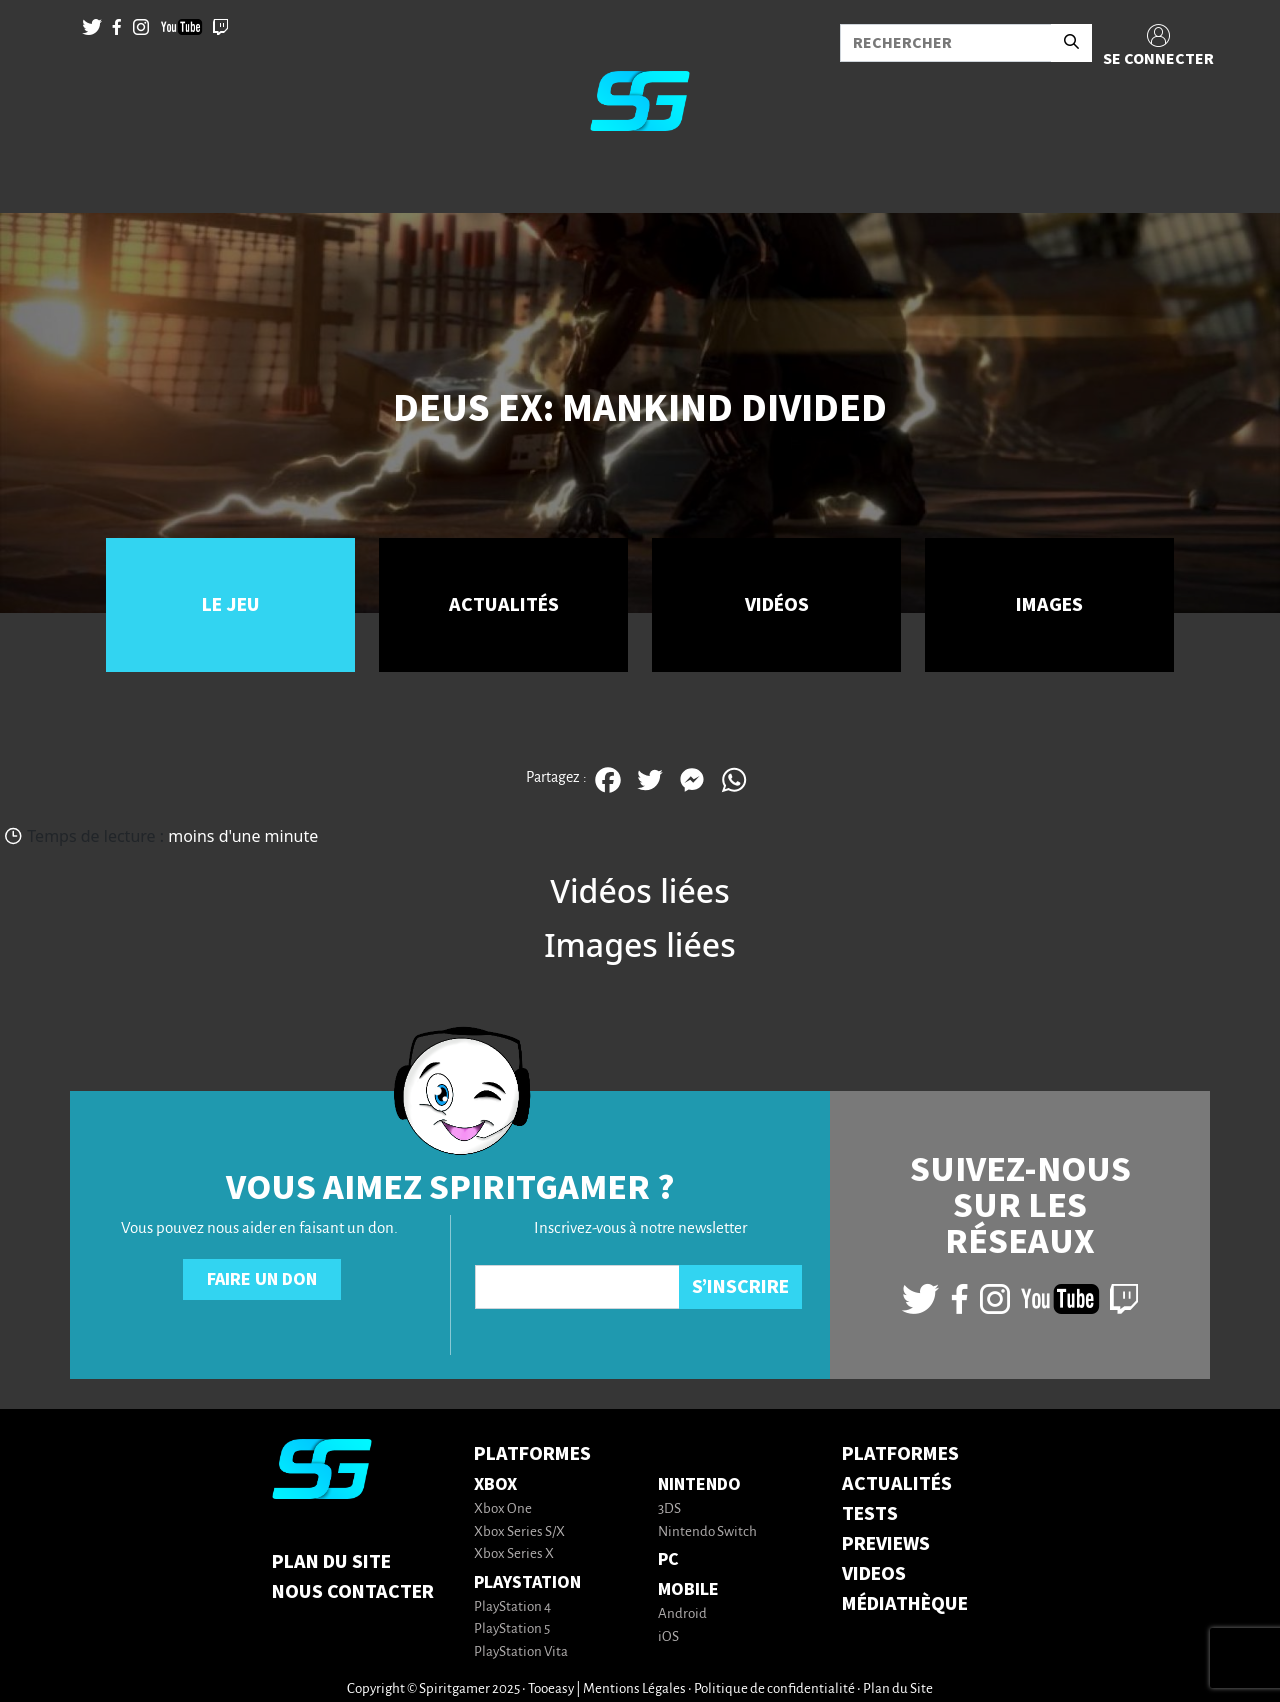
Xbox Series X (514, 1554)
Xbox (495, 1484)
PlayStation (527, 1582)
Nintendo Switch (707, 1532)
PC (668, 1559)
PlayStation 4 (512, 1607)
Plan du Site (331, 1562)
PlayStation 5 (512, 1629)
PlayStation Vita (521, 1652)
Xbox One (503, 1509)
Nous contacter (353, 1592)
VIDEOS (874, 1574)
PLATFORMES (900, 1454)
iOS (668, 1637)
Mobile (688, 1589)
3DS (669, 1509)
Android (682, 1614)
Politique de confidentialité (774, 1689)
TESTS (870, 1514)
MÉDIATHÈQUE (905, 1604)
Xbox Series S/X (519, 1532)
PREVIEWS (886, 1544)
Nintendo (699, 1484)
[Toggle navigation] (41, 180)
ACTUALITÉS (897, 1484)
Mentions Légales (634, 1689)
